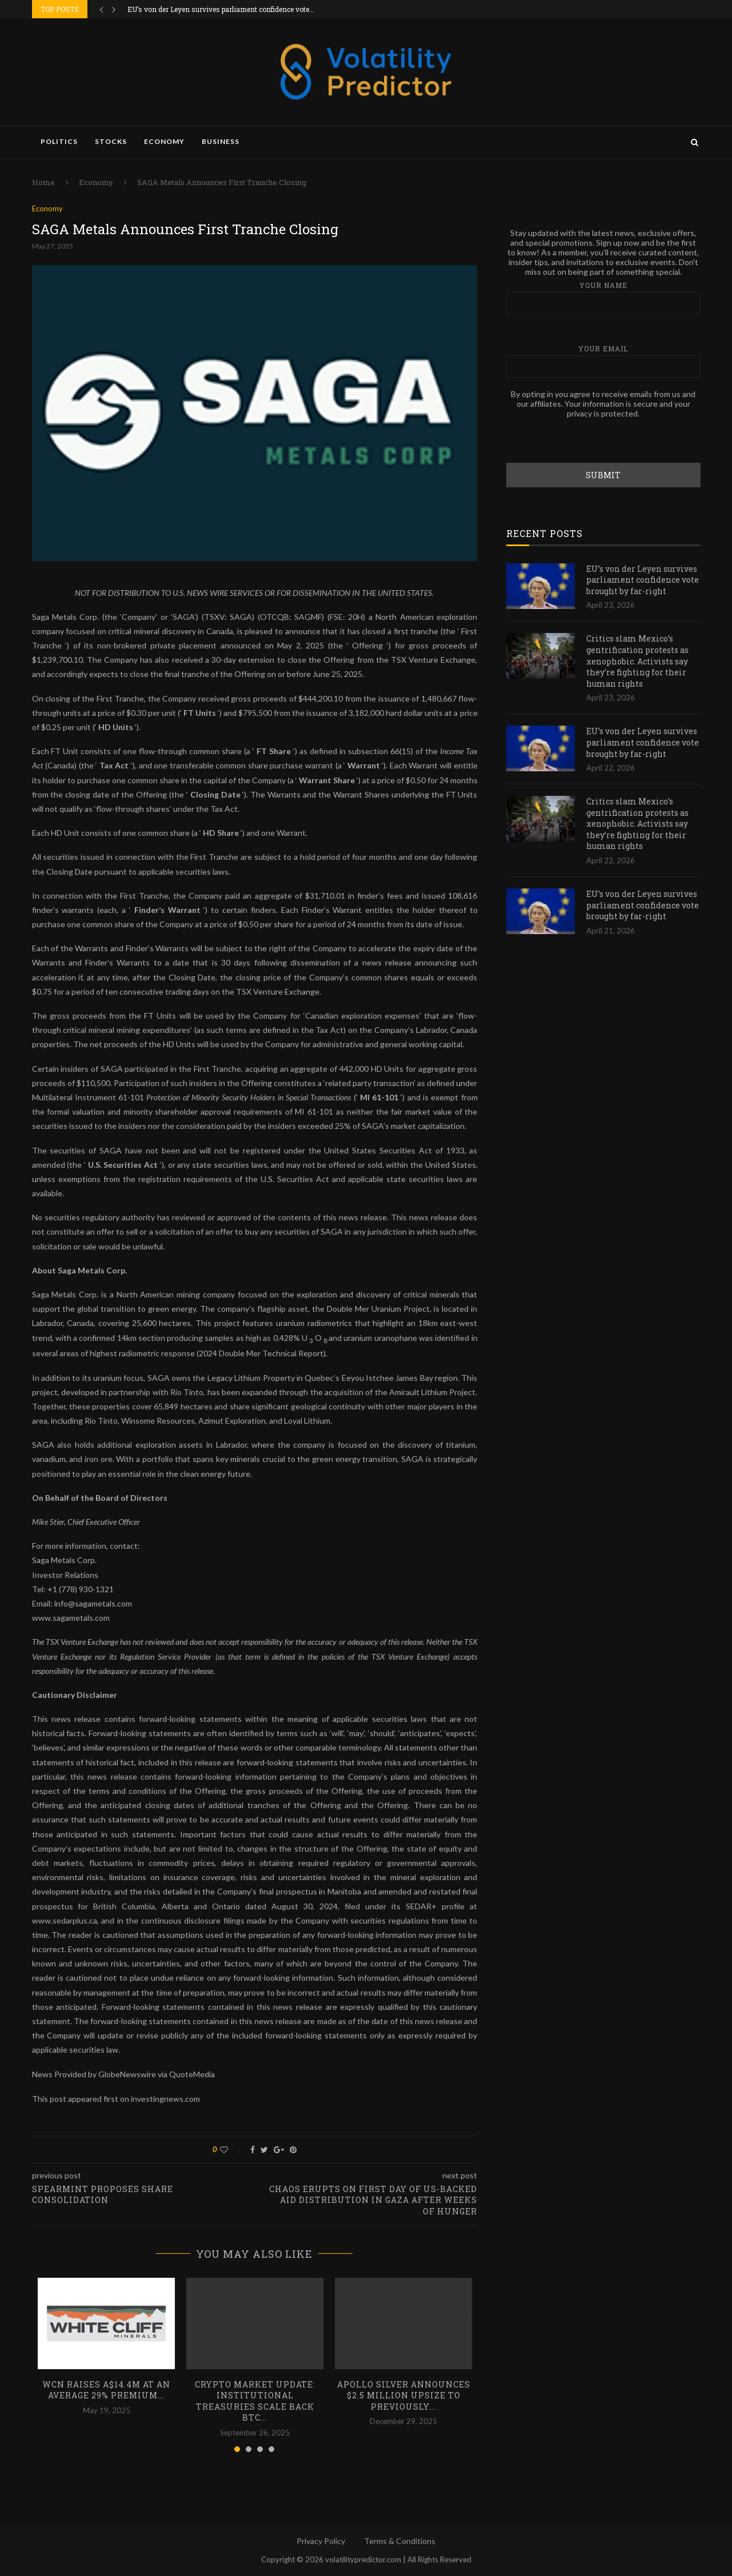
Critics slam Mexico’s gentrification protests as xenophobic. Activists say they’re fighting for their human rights (637, 660)
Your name (603, 297)
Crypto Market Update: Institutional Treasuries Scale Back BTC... (255, 2401)
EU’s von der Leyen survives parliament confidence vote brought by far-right (642, 579)
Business (220, 141)
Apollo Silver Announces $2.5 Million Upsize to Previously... (403, 2395)
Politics (59, 141)
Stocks (111, 141)
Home (43, 182)
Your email (603, 360)
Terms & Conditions (399, 2541)
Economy (164, 141)
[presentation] (593, 440)
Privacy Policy (321, 2541)
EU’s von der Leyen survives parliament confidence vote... (220, 9)
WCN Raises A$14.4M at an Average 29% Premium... (106, 2390)
